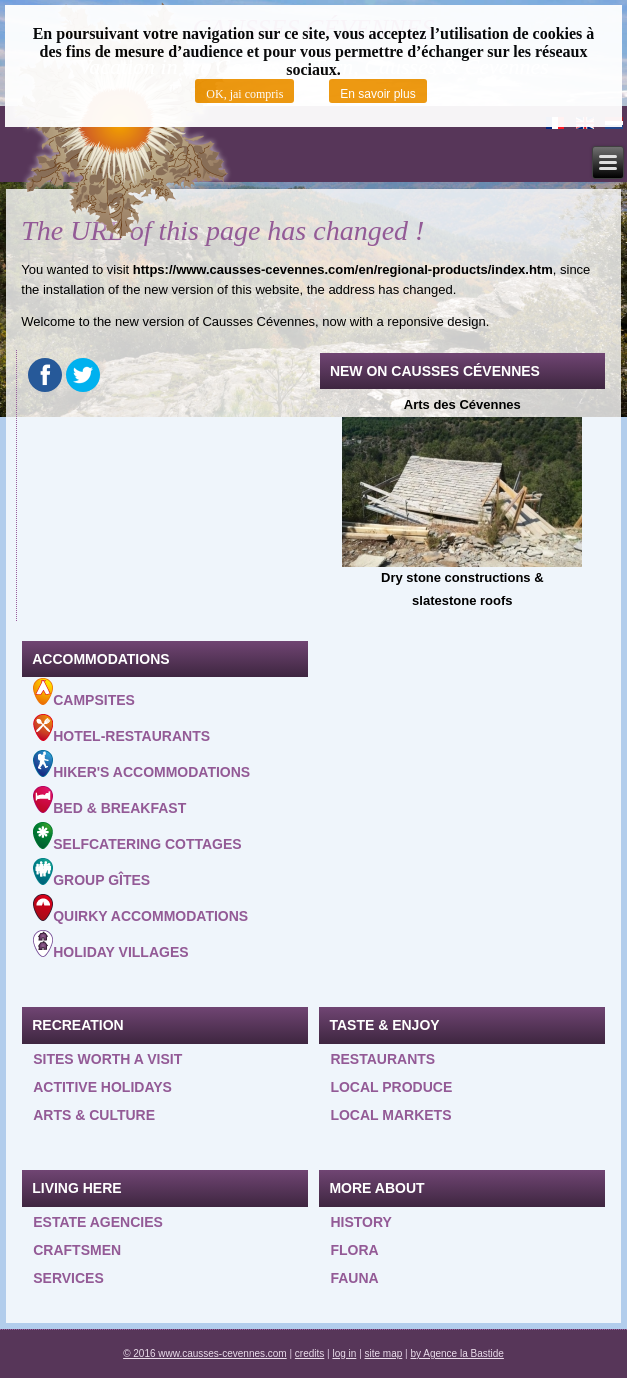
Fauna (354, 1278)
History (360, 1222)
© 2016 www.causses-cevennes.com (205, 1353)
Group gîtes (91, 873)
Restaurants (382, 1059)
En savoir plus (377, 94)
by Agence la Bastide (456, 1353)
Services (68, 1278)
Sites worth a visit (107, 1059)
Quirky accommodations (140, 909)
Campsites (84, 693)
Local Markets (390, 1115)
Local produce (391, 1087)
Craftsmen (77, 1250)
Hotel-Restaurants (121, 729)
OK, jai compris (244, 94)
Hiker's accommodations (141, 765)
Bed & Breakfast (109, 801)
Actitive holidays (102, 1087)
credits (309, 1353)
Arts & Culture (94, 1115)
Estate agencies (98, 1222)
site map (384, 1353)
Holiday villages (110, 945)
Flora (354, 1250)
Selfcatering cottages (137, 837)
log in (344, 1353)
